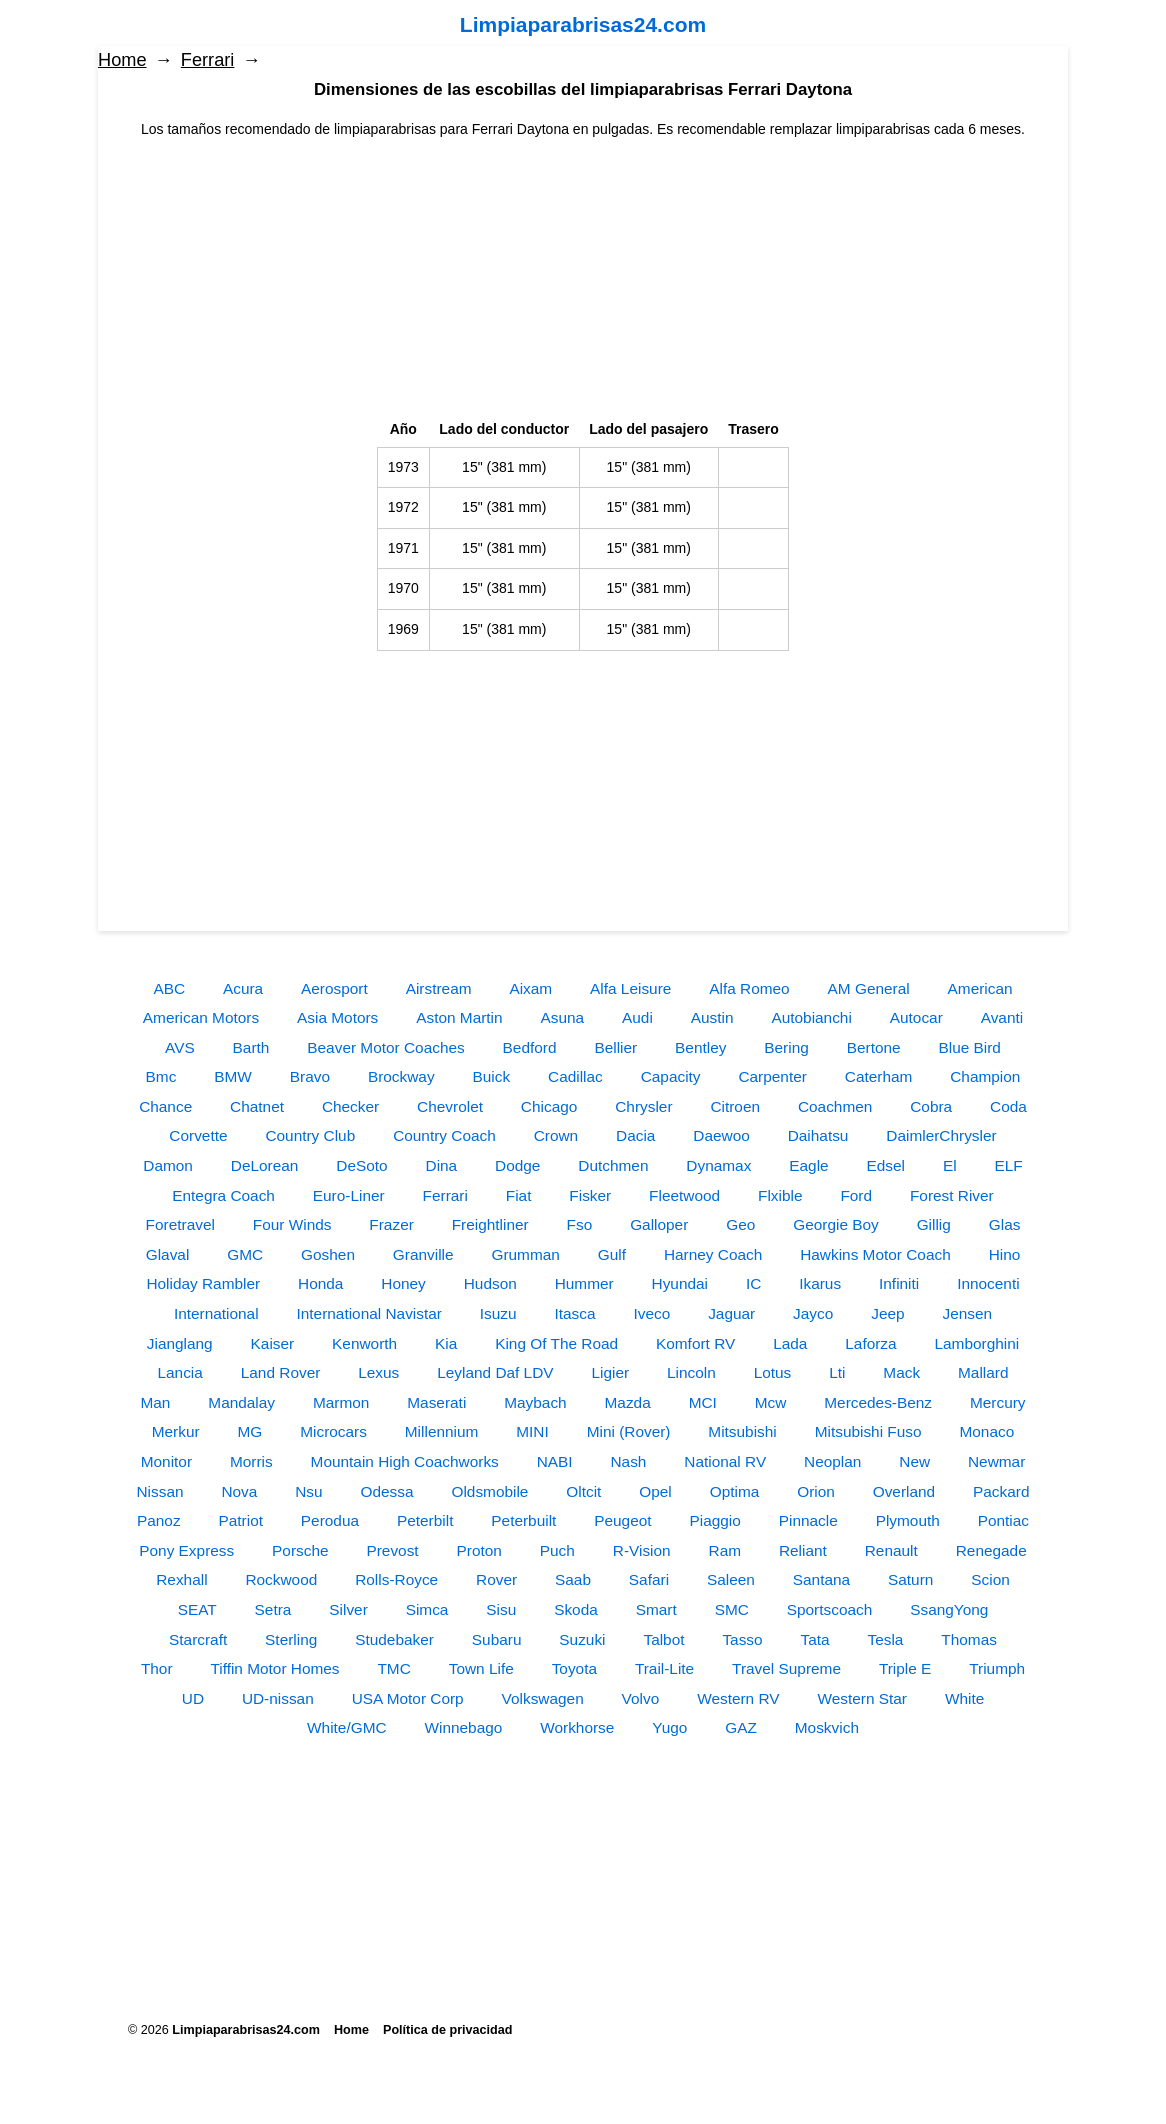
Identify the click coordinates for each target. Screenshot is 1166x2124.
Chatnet (257, 1106)
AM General (869, 988)
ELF (1009, 1165)
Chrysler (643, 1106)
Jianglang (180, 1343)
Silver (348, 1609)
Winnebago (463, 1727)
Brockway (401, 1076)
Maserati (436, 1402)
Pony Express (186, 1550)
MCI (703, 1402)
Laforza (870, 1343)
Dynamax (718, 1165)
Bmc (161, 1076)
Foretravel (180, 1224)
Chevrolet (450, 1106)
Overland (904, 1491)
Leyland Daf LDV (495, 1372)
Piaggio (714, 1520)
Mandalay (241, 1402)
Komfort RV (695, 1343)
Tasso (742, 1639)
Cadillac (575, 1076)
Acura (243, 988)
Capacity (671, 1076)
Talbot (663, 1639)
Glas (1005, 1224)
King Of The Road (556, 1343)
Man (155, 1402)
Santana (821, 1579)
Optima (735, 1491)
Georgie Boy (836, 1224)
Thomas (969, 1639)
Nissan (159, 1491)
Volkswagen (543, 1698)
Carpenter (772, 1076)
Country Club (310, 1135)
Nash (628, 1461)
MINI (532, 1431)
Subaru (497, 1639)
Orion (816, 1491)
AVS (180, 1047)
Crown (556, 1135)
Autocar (916, 1017)
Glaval (168, 1254)
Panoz (159, 1520)
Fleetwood (684, 1195)
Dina (442, 1165)
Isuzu (498, 1313)
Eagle (808, 1165)
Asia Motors (337, 1017)
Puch (557, 1550)
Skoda (576, 1609)
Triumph (997, 1668)
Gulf (612, 1254)
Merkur (176, 1431)
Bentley (700, 1047)
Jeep (887, 1313)
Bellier (615, 1047)
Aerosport (334, 988)
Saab (573, 1579)
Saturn (910, 1579)
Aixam (530, 988)
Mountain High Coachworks (405, 1461)
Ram (725, 1550)
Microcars (333, 1431)
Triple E (905, 1668)
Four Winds (292, 1224)
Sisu (501, 1609)
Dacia (635, 1135)
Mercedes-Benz (878, 1402)
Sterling (291, 1639)
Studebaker (394, 1639)
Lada (790, 1343)
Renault (891, 1550)
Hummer (584, 1283)
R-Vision (642, 1550)
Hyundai (680, 1283)
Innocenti (988, 1283)
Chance (165, 1106)
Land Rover (281, 1372)
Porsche (300, 1550)
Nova (239, 1491)
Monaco (986, 1431)
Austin (712, 1017)
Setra (273, 1609)
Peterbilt (425, 1520)
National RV (725, 1461)
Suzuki (582, 1639)
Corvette (198, 1135)
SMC (732, 1609)
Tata (815, 1639)
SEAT (197, 1609)
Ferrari (208, 60)
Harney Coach (713, 1254)
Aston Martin (459, 1017)
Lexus (378, 1372)
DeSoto (361, 1165)
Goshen (328, 1254)
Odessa (387, 1491)
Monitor (166, 1461)
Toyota (574, 1668)
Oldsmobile (489, 1491)
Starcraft (198, 1639)
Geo (740, 1224)
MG (250, 1431)
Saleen (731, 1579)
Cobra (931, 1106)
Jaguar (731, 1313)
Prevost (392, 1550)
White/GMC (347, 1727)
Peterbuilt (523, 1520)
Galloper (659, 1224)
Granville (423, 1254)
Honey (403, 1283)
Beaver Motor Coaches (385, 1047)
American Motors (201, 1017)
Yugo (669, 1727)
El (950, 1165)
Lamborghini (977, 1343)
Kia (446, 1343)
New (914, 1461)
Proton (479, 1550)
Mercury (998, 1402)
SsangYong (949, 1609)
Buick (491, 1076)
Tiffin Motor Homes (274, 1668)
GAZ (741, 1727)
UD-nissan (278, 1698)
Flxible (780, 1195)
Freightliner (490, 1224)
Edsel (886, 1165)
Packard (1001, 1491)
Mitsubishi (742, 1431)
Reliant (803, 1550)
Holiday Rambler (203, 1283)
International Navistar (368, 1313)
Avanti (1002, 1017)
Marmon (341, 1402)
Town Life (481, 1668)
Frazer (391, 1224)
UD (193, 1698)
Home (122, 60)
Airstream (439, 988)
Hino (1005, 1254)
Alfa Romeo (749, 988)
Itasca (575, 1313)
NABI (555, 1461)
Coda (1008, 1106)
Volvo (641, 1698)
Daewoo (721, 1135)
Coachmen (835, 1106)
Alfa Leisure (630, 988)
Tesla (886, 1639)
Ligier (610, 1372)
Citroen (735, 1106)
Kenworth (364, 1343)
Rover (496, 1579)
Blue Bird (969, 1047)
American (980, 988)
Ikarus (820, 1283)
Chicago (549, 1106)
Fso (580, 1224)
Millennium (442, 1431)
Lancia (180, 1372)
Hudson (490, 1283)
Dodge (517, 1165)
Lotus (773, 1372)
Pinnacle (808, 1520)
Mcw (771, 1402)
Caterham (879, 1076)
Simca (427, 1609)
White (964, 1698)
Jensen (967, 1313)
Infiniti (899, 1283)
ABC (169, 988)
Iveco (651, 1313)
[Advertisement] (583, 280)
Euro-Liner (349, 1195)
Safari (649, 1579)
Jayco (813, 1313)
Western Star (862, 1698)
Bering (786, 1047)
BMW (233, 1076)
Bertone (874, 1047)
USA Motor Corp (408, 1698)
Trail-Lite (664, 1668)
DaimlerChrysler (941, 1135)
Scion (990, 1579)
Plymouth (908, 1520)
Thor (157, 1668)
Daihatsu (818, 1135)
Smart (656, 1609)
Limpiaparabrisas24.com (583, 24)
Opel (655, 1491)
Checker (350, 1106)
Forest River (952, 1195)
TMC (393, 1668)
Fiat (519, 1195)
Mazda (628, 1402)
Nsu (308, 1491)
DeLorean (265, 1165)
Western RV (738, 1698)
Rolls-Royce (396, 1579)
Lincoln (691, 1372)
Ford (856, 1195)
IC (753, 1283)
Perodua (330, 1520)
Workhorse (577, 1727)
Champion (985, 1076)
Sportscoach (830, 1609)
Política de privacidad (447, 2030)
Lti (837, 1372)
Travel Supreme (786, 1668)
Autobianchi (811, 1017)
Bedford (530, 1047)
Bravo (310, 1076)
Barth (251, 1047)
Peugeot (622, 1520)
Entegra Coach (223, 1195)
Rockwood (281, 1579)
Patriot (240, 1520)
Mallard (983, 1372)
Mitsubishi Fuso (868, 1431)
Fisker (590, 1195)
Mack (901, 1372)
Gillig (934, 1224)
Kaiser (273, 1343)
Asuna (563, 1017)
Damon (168, 1165)
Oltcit (583, 1491)
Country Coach (444, 1135)
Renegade (991, 1550)
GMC (245, 1254)
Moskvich (827, 1727)
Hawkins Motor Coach (875, 1254)
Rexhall (181, 1579)
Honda (320, 1283)
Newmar (996, 1461)
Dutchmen (613, 1165)
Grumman (525, 1254)
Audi (637, 1017)
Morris (251, 1461)
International (216, 1313)
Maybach (535, 1402)
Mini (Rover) (629, 1431)
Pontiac (1003, 1520)
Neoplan (832, 1461)
